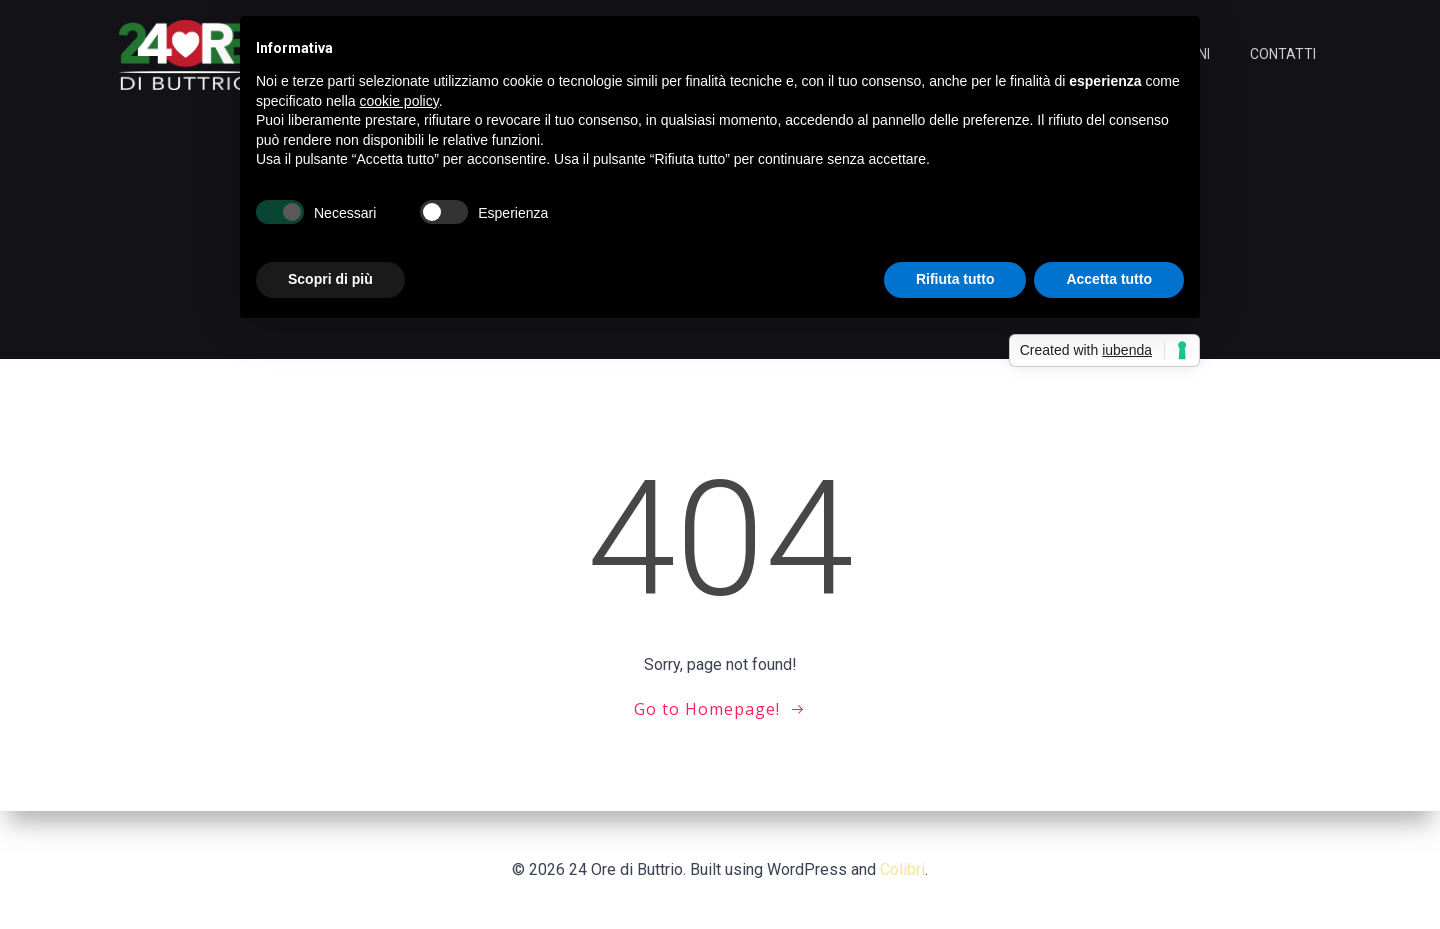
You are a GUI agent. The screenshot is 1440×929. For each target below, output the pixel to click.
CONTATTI (1283, 54)
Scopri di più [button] (330, 279)
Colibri (902, 869)
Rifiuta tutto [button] (955, 279)
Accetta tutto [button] (1109, 279)
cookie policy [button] (399, 101)
